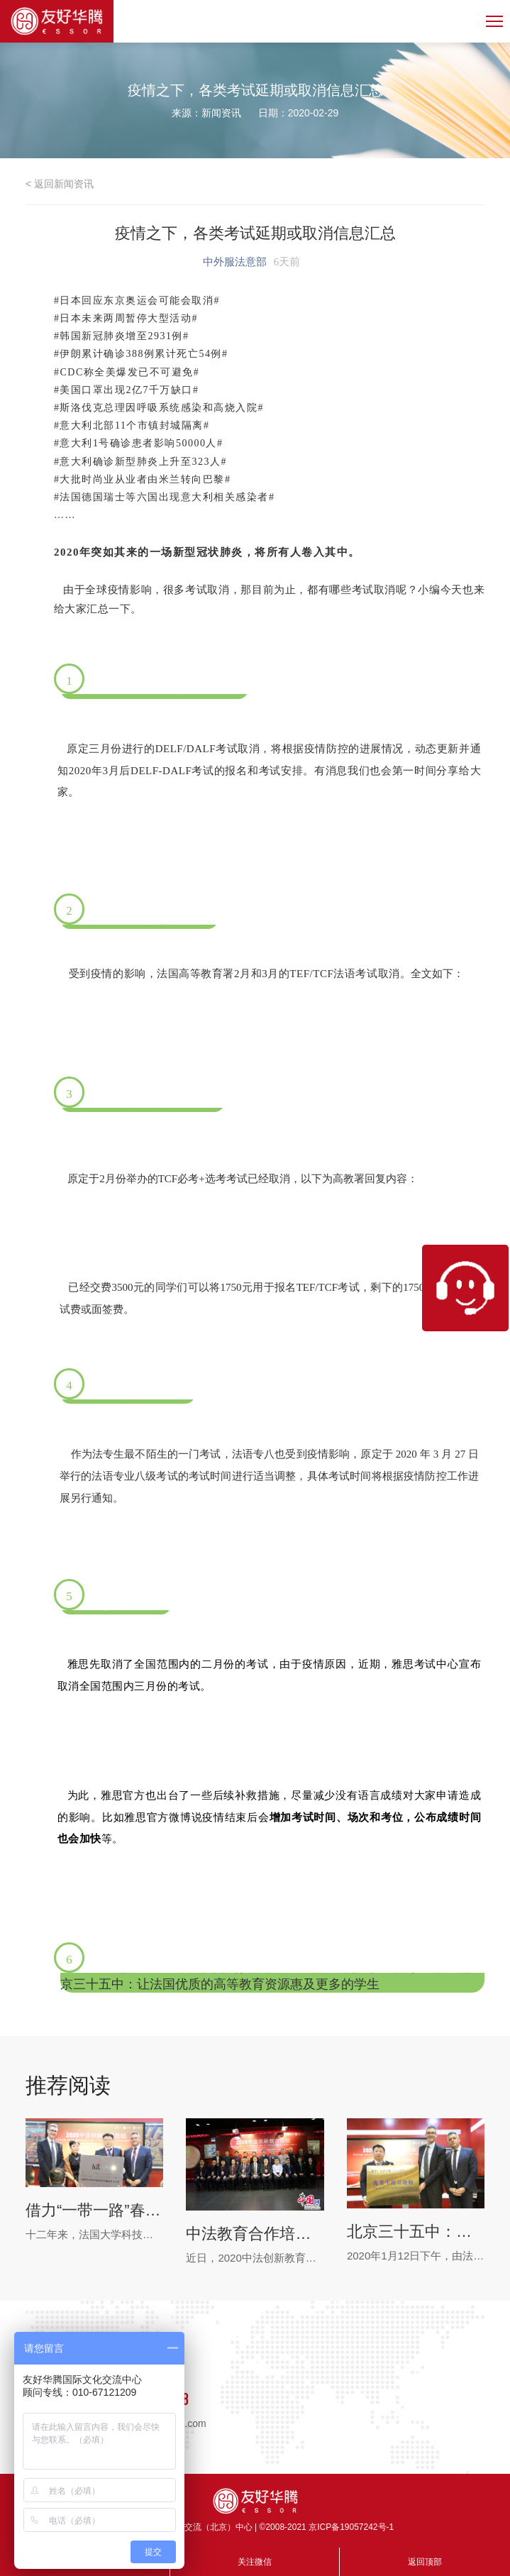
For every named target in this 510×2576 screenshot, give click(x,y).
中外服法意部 (235, 262)
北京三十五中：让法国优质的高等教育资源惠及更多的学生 (415, 2231)
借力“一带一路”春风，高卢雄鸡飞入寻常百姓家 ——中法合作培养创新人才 (94, 2210)
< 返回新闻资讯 (60, 183)
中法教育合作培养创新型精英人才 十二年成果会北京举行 (254, 2233)
